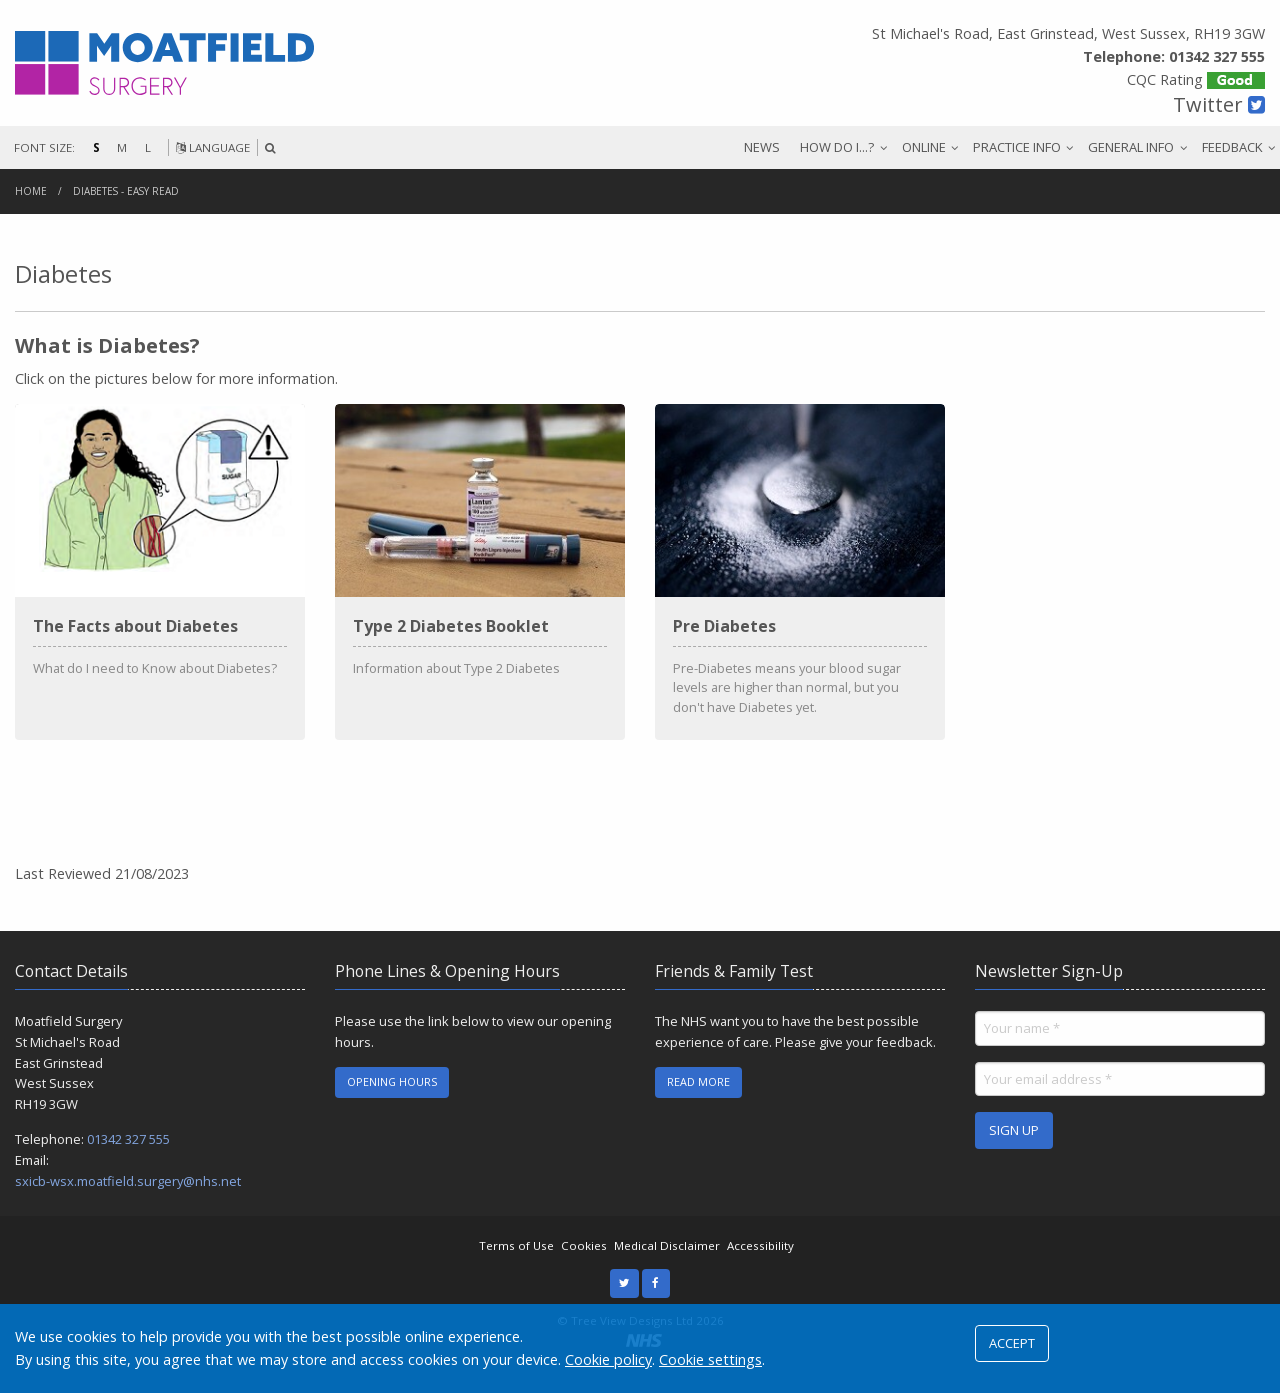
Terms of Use (516, 1265)
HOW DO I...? (837, 147)
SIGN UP (1014, 1150)
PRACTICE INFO (1017, 147)
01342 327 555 (128, 1159)
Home (31, 191)
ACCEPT (1012, 1343)
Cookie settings (710, 1359)
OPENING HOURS (392, 1101)
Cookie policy (608, 1359)
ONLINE (924, 147)
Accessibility (760, 1265)
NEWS (762, 147)
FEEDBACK (1232, 147)
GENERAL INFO (1131, 147)
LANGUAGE (213, 147)
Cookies (584, 1265)
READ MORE (698, 1101)
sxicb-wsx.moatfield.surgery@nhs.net (128, 1201)
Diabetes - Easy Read (126, 191)
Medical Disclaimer (667, 1265)
